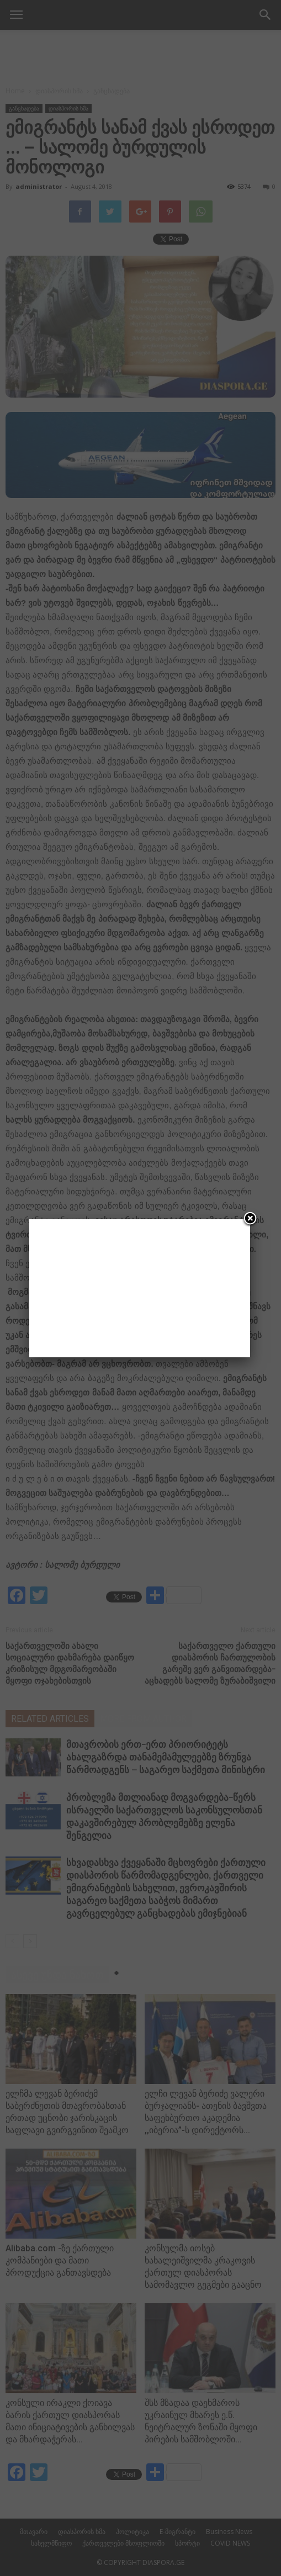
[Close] (250, 1219)
